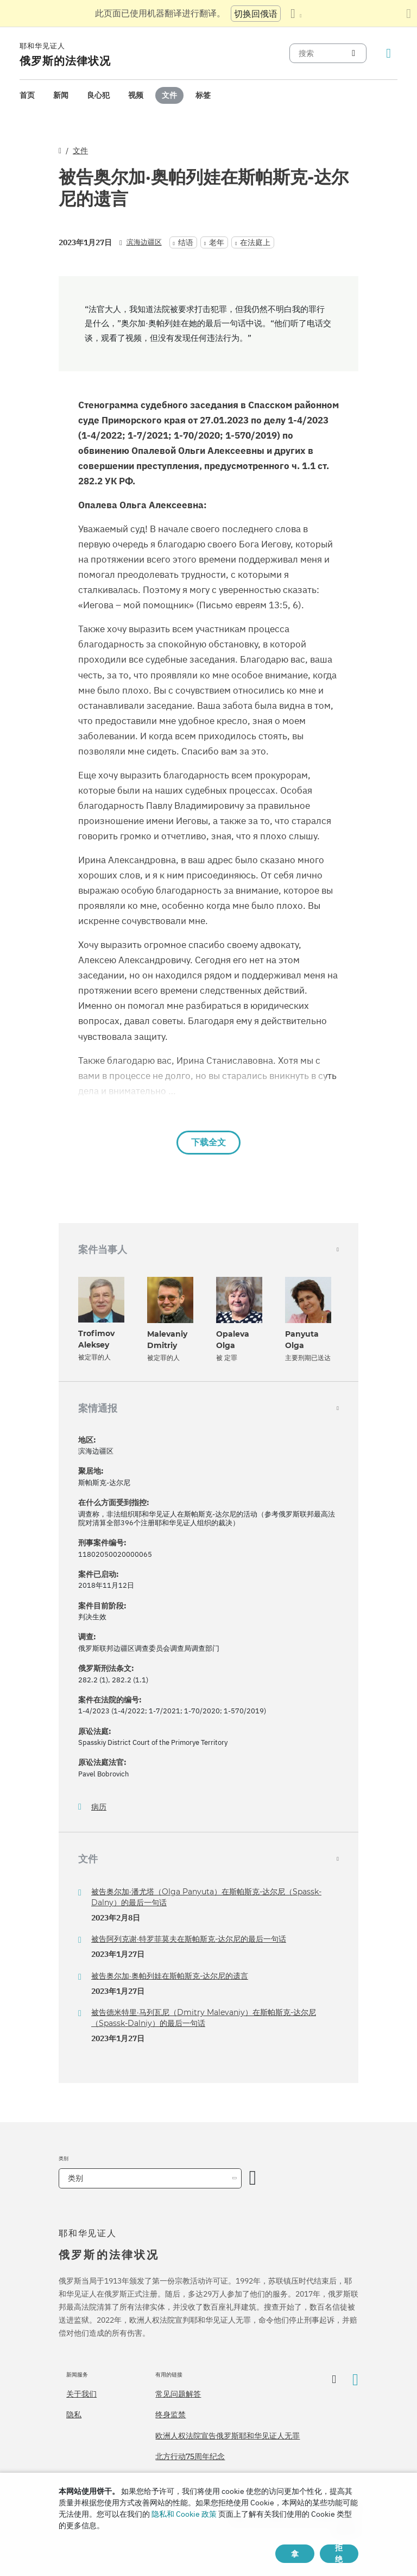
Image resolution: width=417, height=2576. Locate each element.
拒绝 (339, 2553)
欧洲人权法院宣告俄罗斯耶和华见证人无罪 (227, 2436)
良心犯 (98, 95)
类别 (75, 2178)
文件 (169, 95)
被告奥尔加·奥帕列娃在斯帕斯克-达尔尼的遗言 (169, 1976)
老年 (216, 242)
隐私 (73, 2414)
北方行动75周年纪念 (190, 2456)
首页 (27, 95)
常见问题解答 (178, 2394)
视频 (135, 95)
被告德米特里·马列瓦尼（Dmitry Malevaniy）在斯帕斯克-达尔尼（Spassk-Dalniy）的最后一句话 (203, 2017)
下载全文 (208, 1142)
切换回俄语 (255, 13)
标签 (203, 95)
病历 (98, 1807)
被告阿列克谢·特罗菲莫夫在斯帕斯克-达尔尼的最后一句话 (188, 1939)
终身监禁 (170, 2414)
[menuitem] (27, 95)
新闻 (60, 95)
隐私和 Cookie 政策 (184, 2514)
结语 (185, 242)
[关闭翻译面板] (408, 13)
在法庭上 (255, 242)
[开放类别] (253, 2178)
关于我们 (81, 2394)
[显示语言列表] (295, 13)
